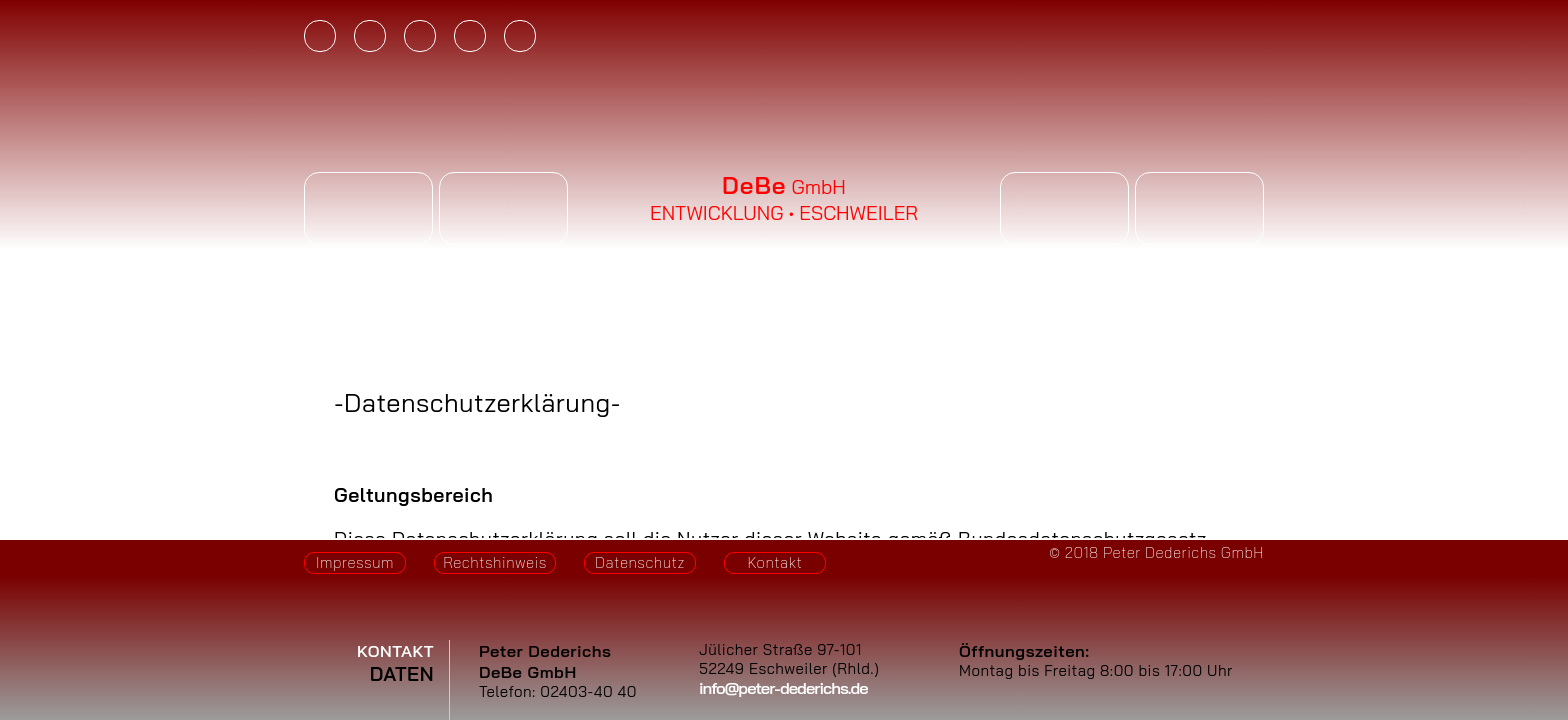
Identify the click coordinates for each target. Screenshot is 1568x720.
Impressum (355, 562)
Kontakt (775, 562)
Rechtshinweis (495, 562)
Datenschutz (640, 562)
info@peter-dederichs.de (783, 687)
